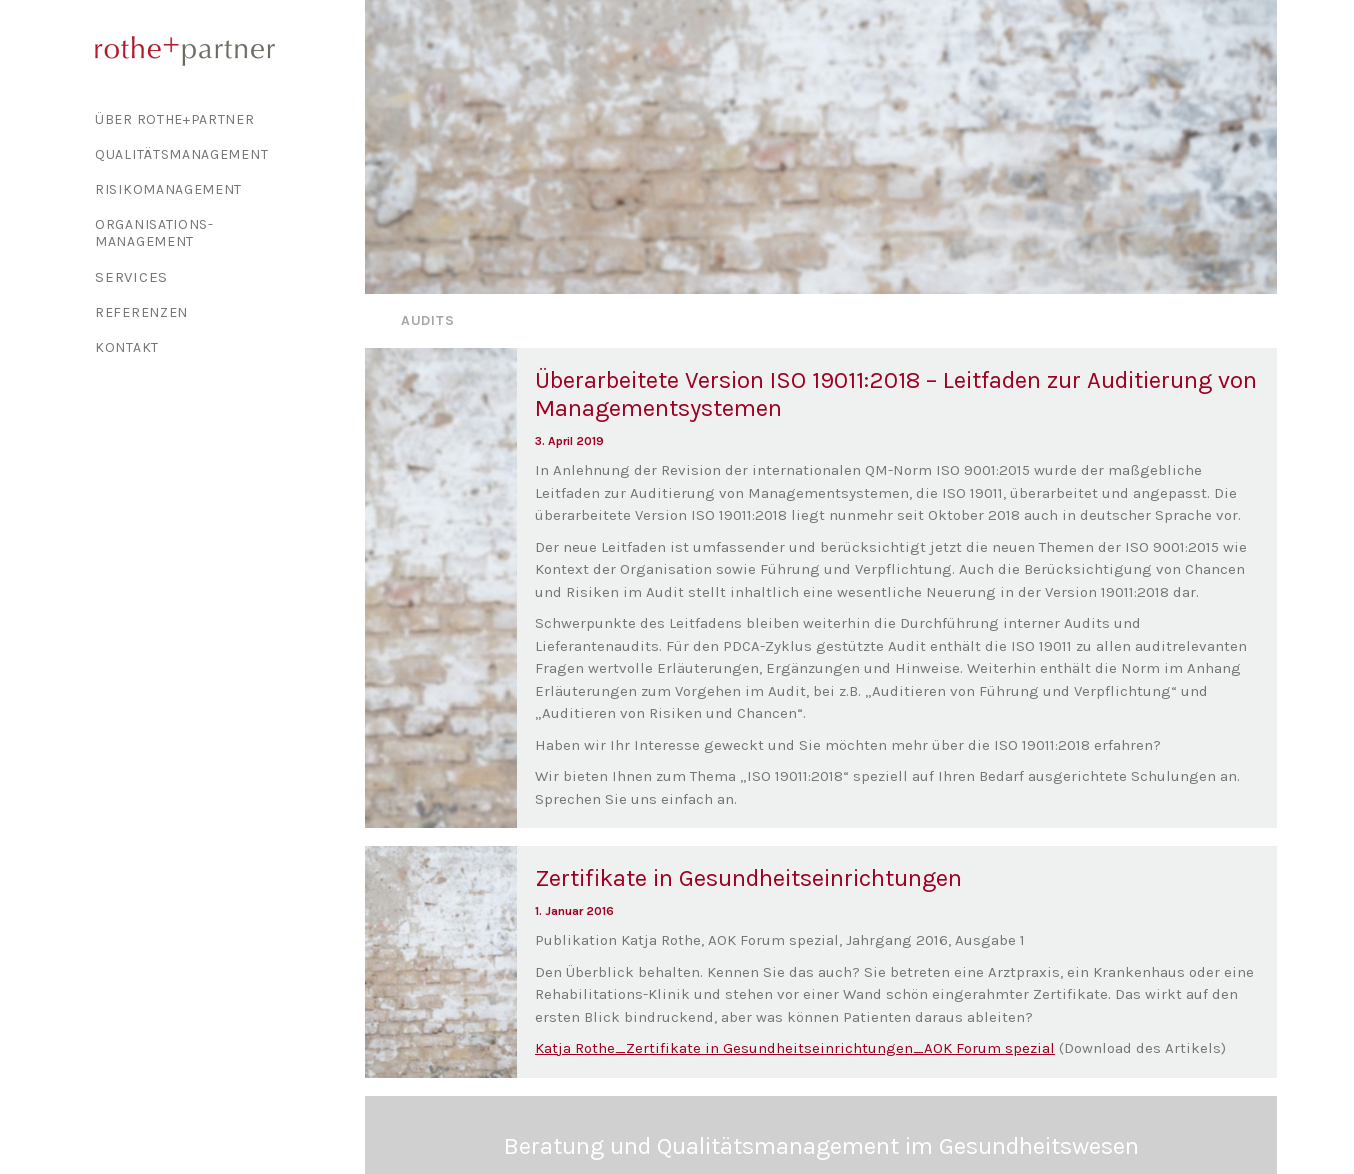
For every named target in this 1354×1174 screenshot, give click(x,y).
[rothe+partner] (221, 51)
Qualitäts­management (181, 154)
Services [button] (131, 277)
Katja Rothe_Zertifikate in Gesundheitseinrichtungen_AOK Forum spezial (795, 1016)
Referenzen (141, 312)
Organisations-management (154, 233)
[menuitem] (221, 119)
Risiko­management (168, 189)
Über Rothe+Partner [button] (175, 119)
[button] (441, 556)
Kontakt (127, 347)
